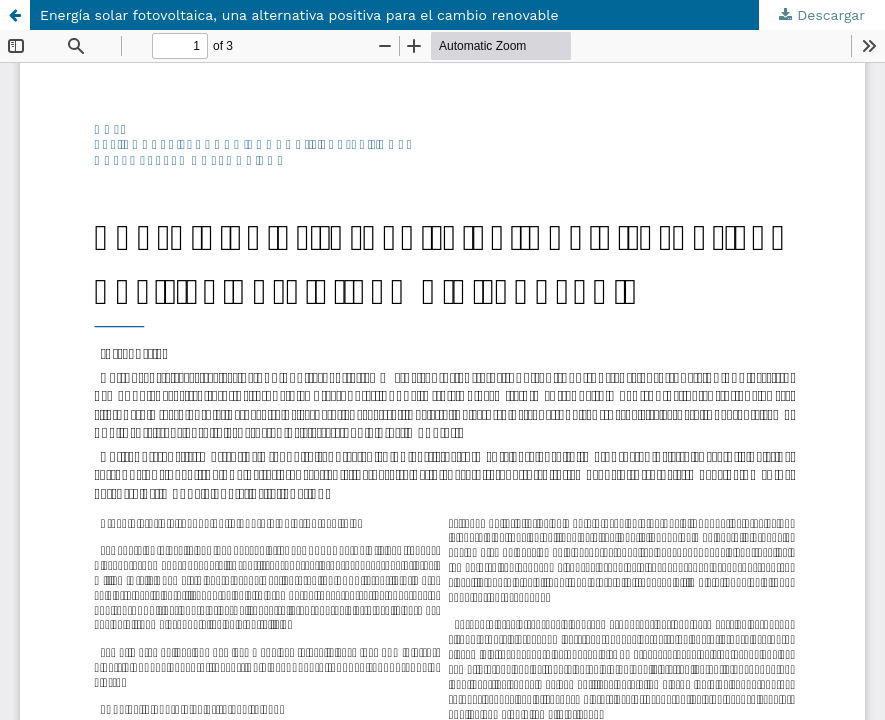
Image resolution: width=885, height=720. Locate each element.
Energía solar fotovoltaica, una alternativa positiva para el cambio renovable (299, 15)
